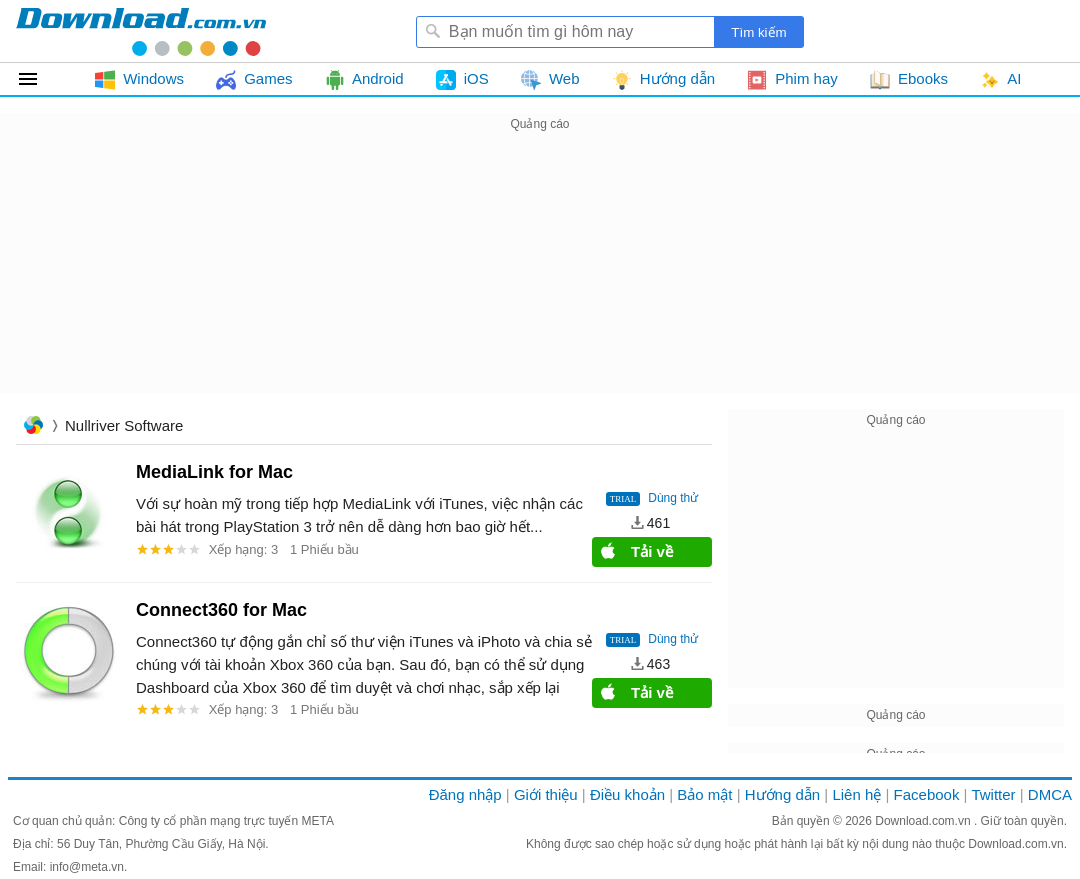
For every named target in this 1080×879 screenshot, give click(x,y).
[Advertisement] (540, 276)
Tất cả (39, 79)
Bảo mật (704, 794)
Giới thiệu (546, 794)
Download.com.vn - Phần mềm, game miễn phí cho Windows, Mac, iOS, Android (141, 31)
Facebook (927, 794)
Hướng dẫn (782, 794)
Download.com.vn (924, 821)
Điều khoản (627, 794)
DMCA (1050, 794)
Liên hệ (856, 794)
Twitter (993, 794)
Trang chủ (33, 427)
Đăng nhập (465, 794)
